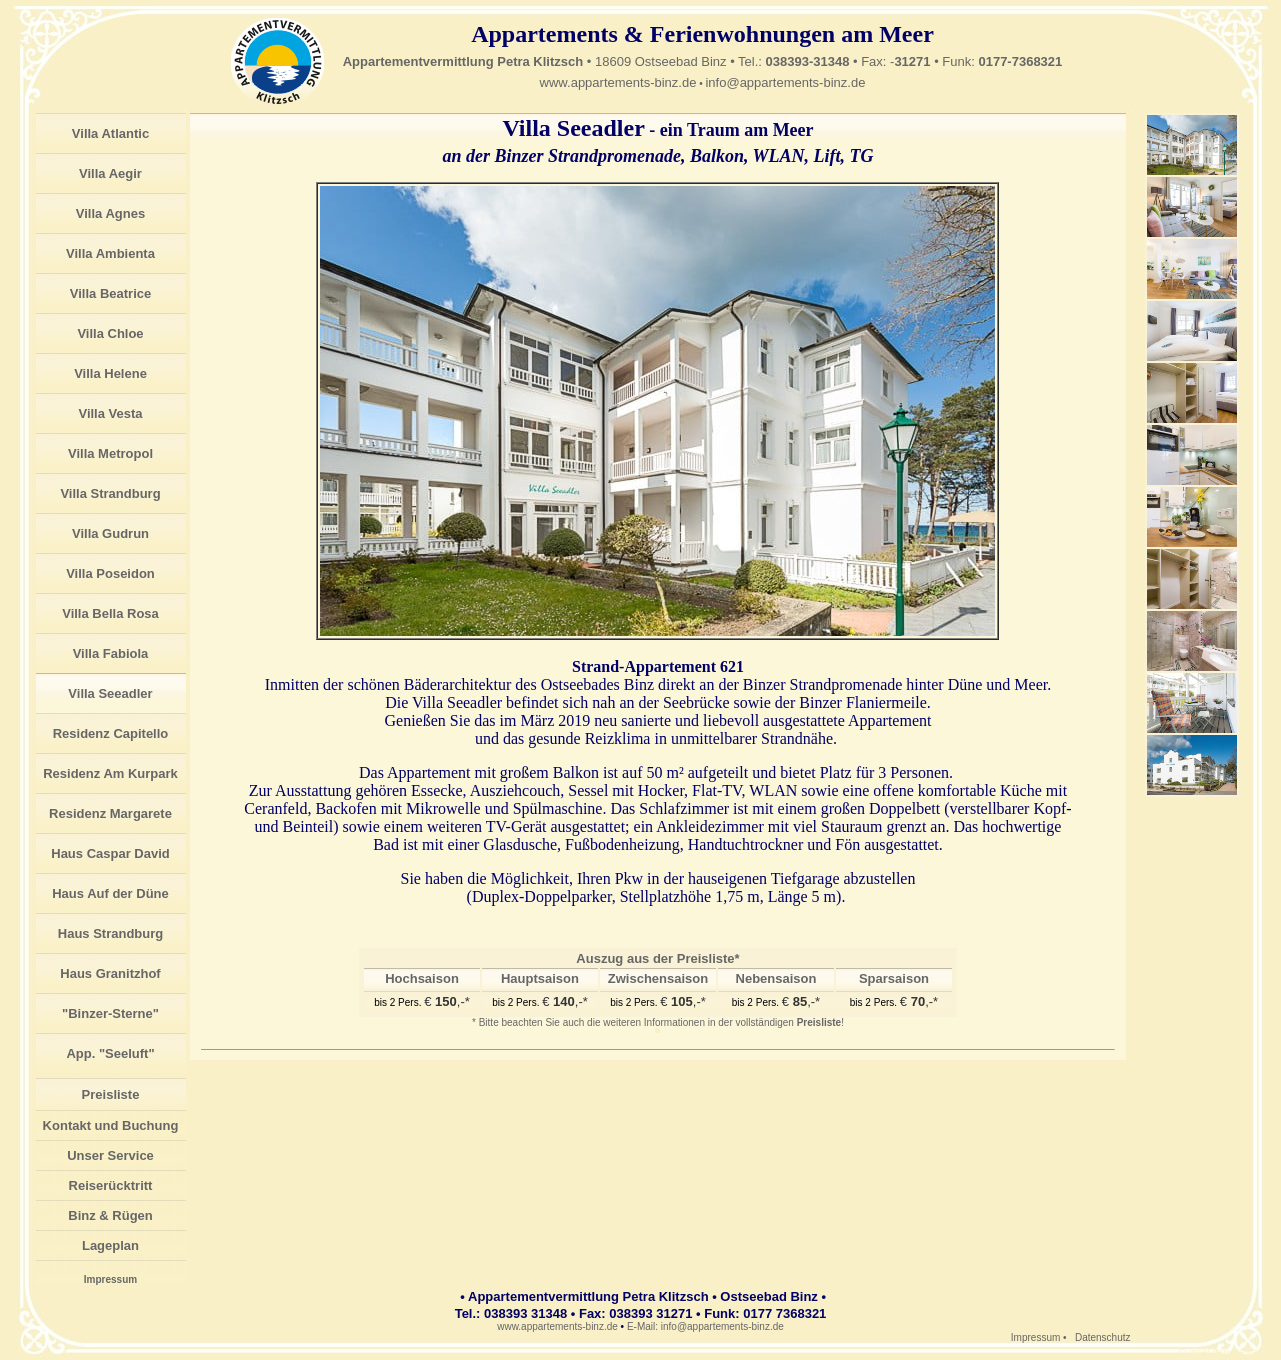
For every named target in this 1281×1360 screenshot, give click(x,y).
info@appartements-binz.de (785, 82)
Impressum (110, 1279)
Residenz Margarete (110, 813)
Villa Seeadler (110, 693)
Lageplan (110, 1245)
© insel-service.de (1219, 1352)
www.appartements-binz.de (618, 82)
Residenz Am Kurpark (110, 773)
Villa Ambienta (110, 253)
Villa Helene (110, 373)
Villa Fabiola (111, 653)
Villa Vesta (110, 413)
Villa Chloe (110, 333)
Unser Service (110, 1155)
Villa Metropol (110, 453)
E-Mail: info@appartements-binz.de (705, 1326)
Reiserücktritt (111, 1185)
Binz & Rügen (110, 1215)
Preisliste (111, 1094)
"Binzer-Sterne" (110, 1013)
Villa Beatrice (110, 293)
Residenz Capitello (111, 733)
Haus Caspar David (110, 853)
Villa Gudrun (110, 533)
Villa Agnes (110, 213)
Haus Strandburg (110, 933)
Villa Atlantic (110, 133)
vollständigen (789, 1022)
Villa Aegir (110, 173)
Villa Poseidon (110, 573)
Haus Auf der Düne (110, 893)
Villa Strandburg (110, 493)
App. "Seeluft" (110, 1053)
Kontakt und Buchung (111, 1125)
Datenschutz (1103, 1337)
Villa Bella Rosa (110, 613)
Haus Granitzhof (110, 973)
